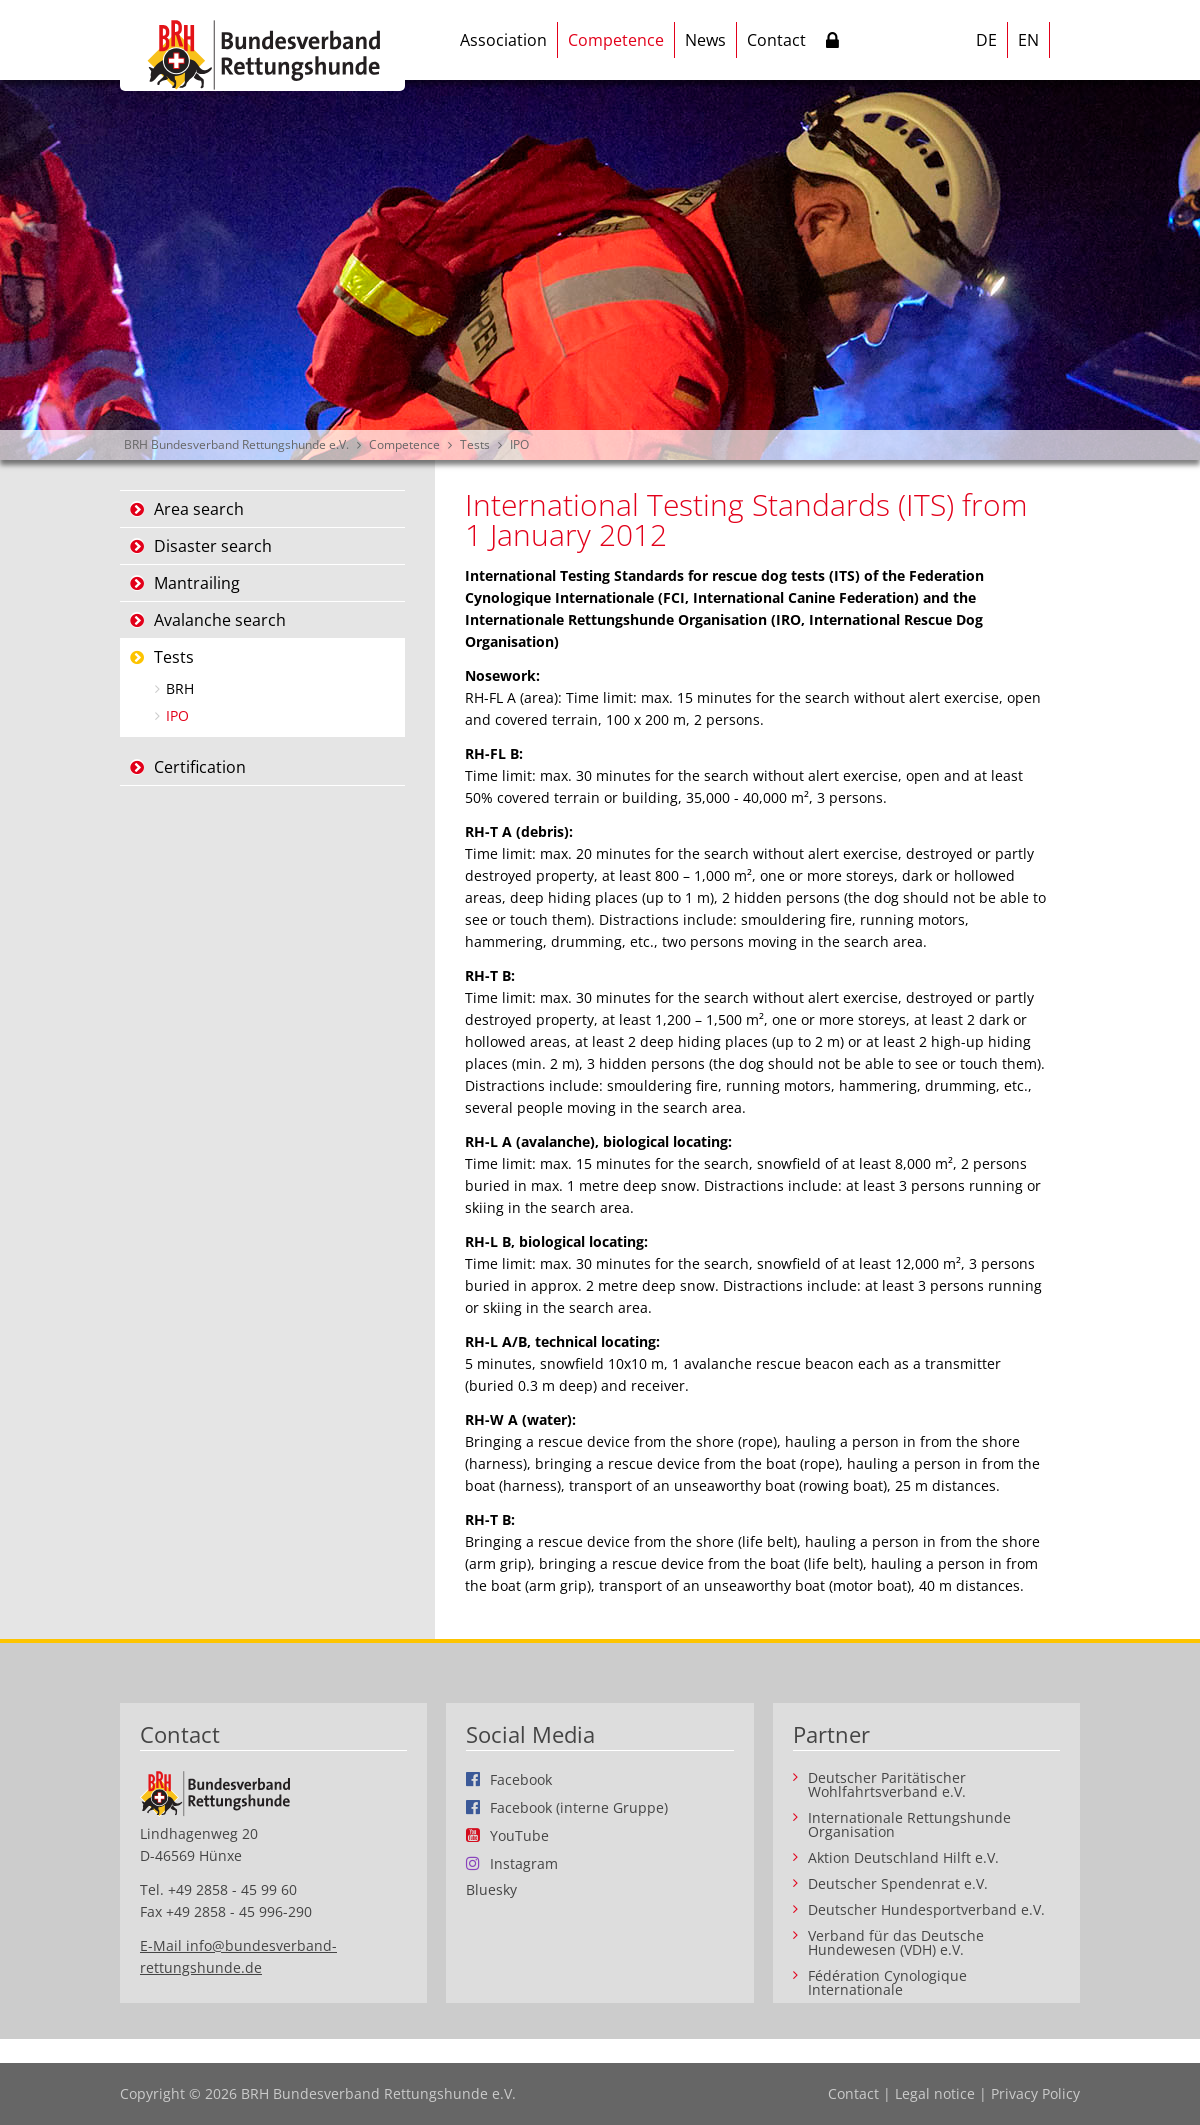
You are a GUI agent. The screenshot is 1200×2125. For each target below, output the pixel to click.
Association (503, 40)
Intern (832, 44)
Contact (776, 40)
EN (1028, 40)
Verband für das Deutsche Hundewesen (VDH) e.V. (896, 1943)
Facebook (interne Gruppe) (579, 1807)
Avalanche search (220, 620)
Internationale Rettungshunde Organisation (909, 1825)
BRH (180, 688)
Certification (200, 767)
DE (986, 40)
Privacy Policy (1035, 2093)
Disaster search (213, 546)
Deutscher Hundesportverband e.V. (926, 1910)
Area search (199, 509)
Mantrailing (197, 583)
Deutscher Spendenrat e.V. (898, 1884)
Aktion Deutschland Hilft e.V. (903, 1858)
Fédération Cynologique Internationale (887, 1983)
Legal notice (935, 2093)
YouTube (519, 1835)
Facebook (521, 1779)
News (705, 40)
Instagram (524, 1863)
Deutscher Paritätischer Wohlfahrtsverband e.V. (887, 1785)
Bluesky (491, 1890)
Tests (475, 444)
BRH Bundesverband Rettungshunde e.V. (236, 444)
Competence (616, 40)
